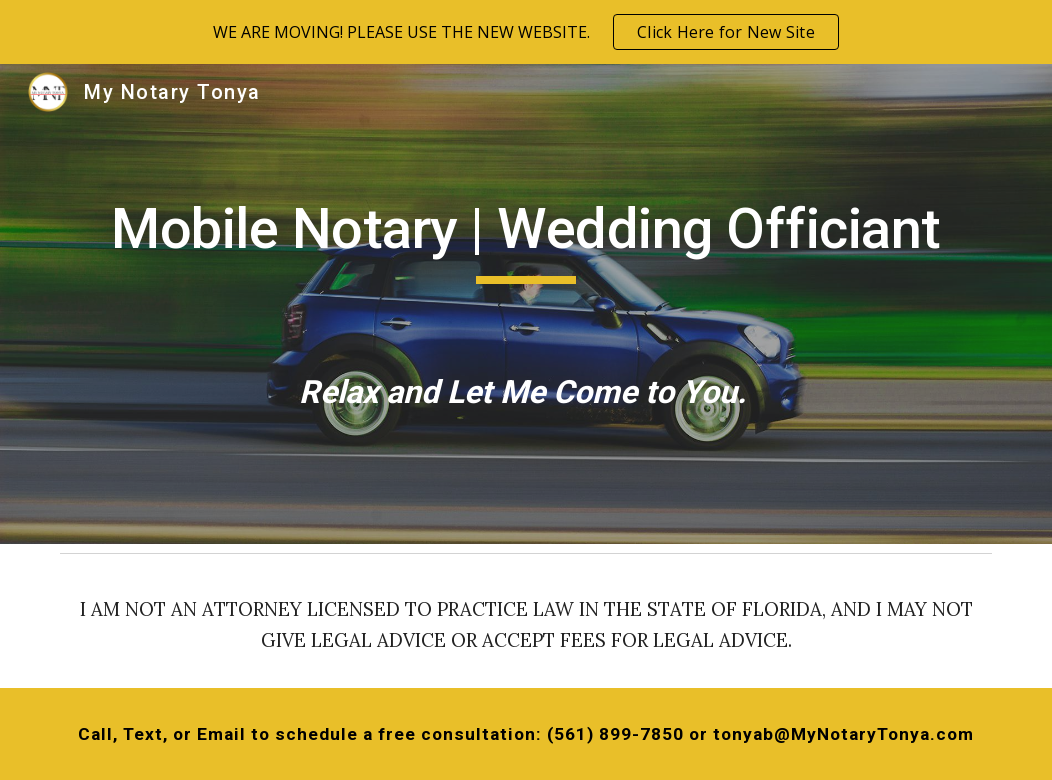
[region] (526, 32)
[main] (526, 303)
